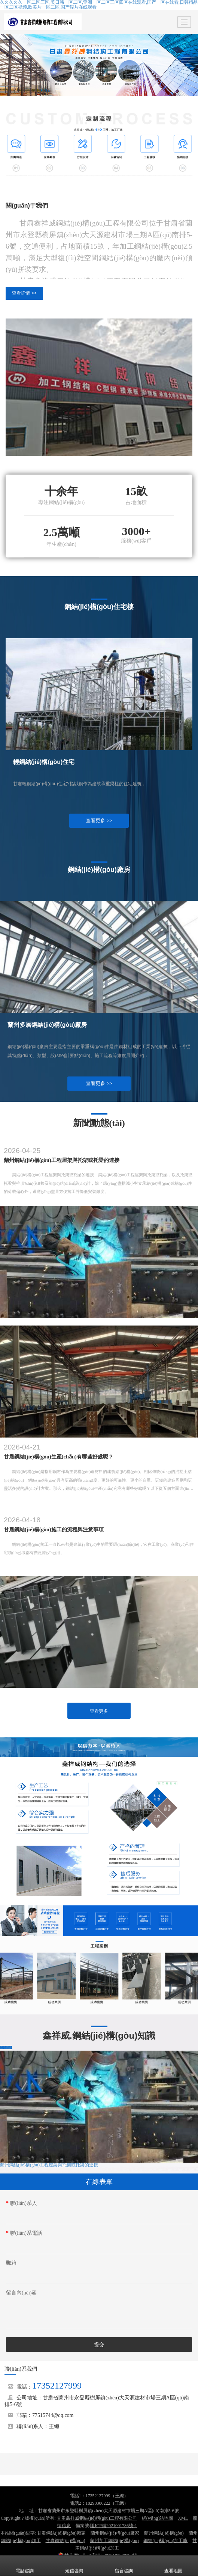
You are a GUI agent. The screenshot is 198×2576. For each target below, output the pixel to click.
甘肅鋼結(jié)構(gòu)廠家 (61, 2533)
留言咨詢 (124, 2565)
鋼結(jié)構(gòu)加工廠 (165, 2540)
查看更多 (99, 1711)
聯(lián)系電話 (24, 2233)
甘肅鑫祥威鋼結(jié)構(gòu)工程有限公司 (97, 2518)
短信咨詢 (74, 2565)
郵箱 (11, 2263)
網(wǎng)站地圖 (157, 2518)
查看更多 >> (99, 820)
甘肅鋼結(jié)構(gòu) (65, 2540)
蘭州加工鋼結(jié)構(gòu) (114, 2540)
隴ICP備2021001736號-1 (113, 2525)
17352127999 (57, 2385)
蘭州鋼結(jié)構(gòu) (164, 2533)
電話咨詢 (25, 2565)
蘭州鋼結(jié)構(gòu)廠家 (115, 2533)
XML (183, 2518)
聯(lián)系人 (21, 2203)
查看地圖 (173, 2565)
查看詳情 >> (24, 293)
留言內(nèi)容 (21, 2293)
